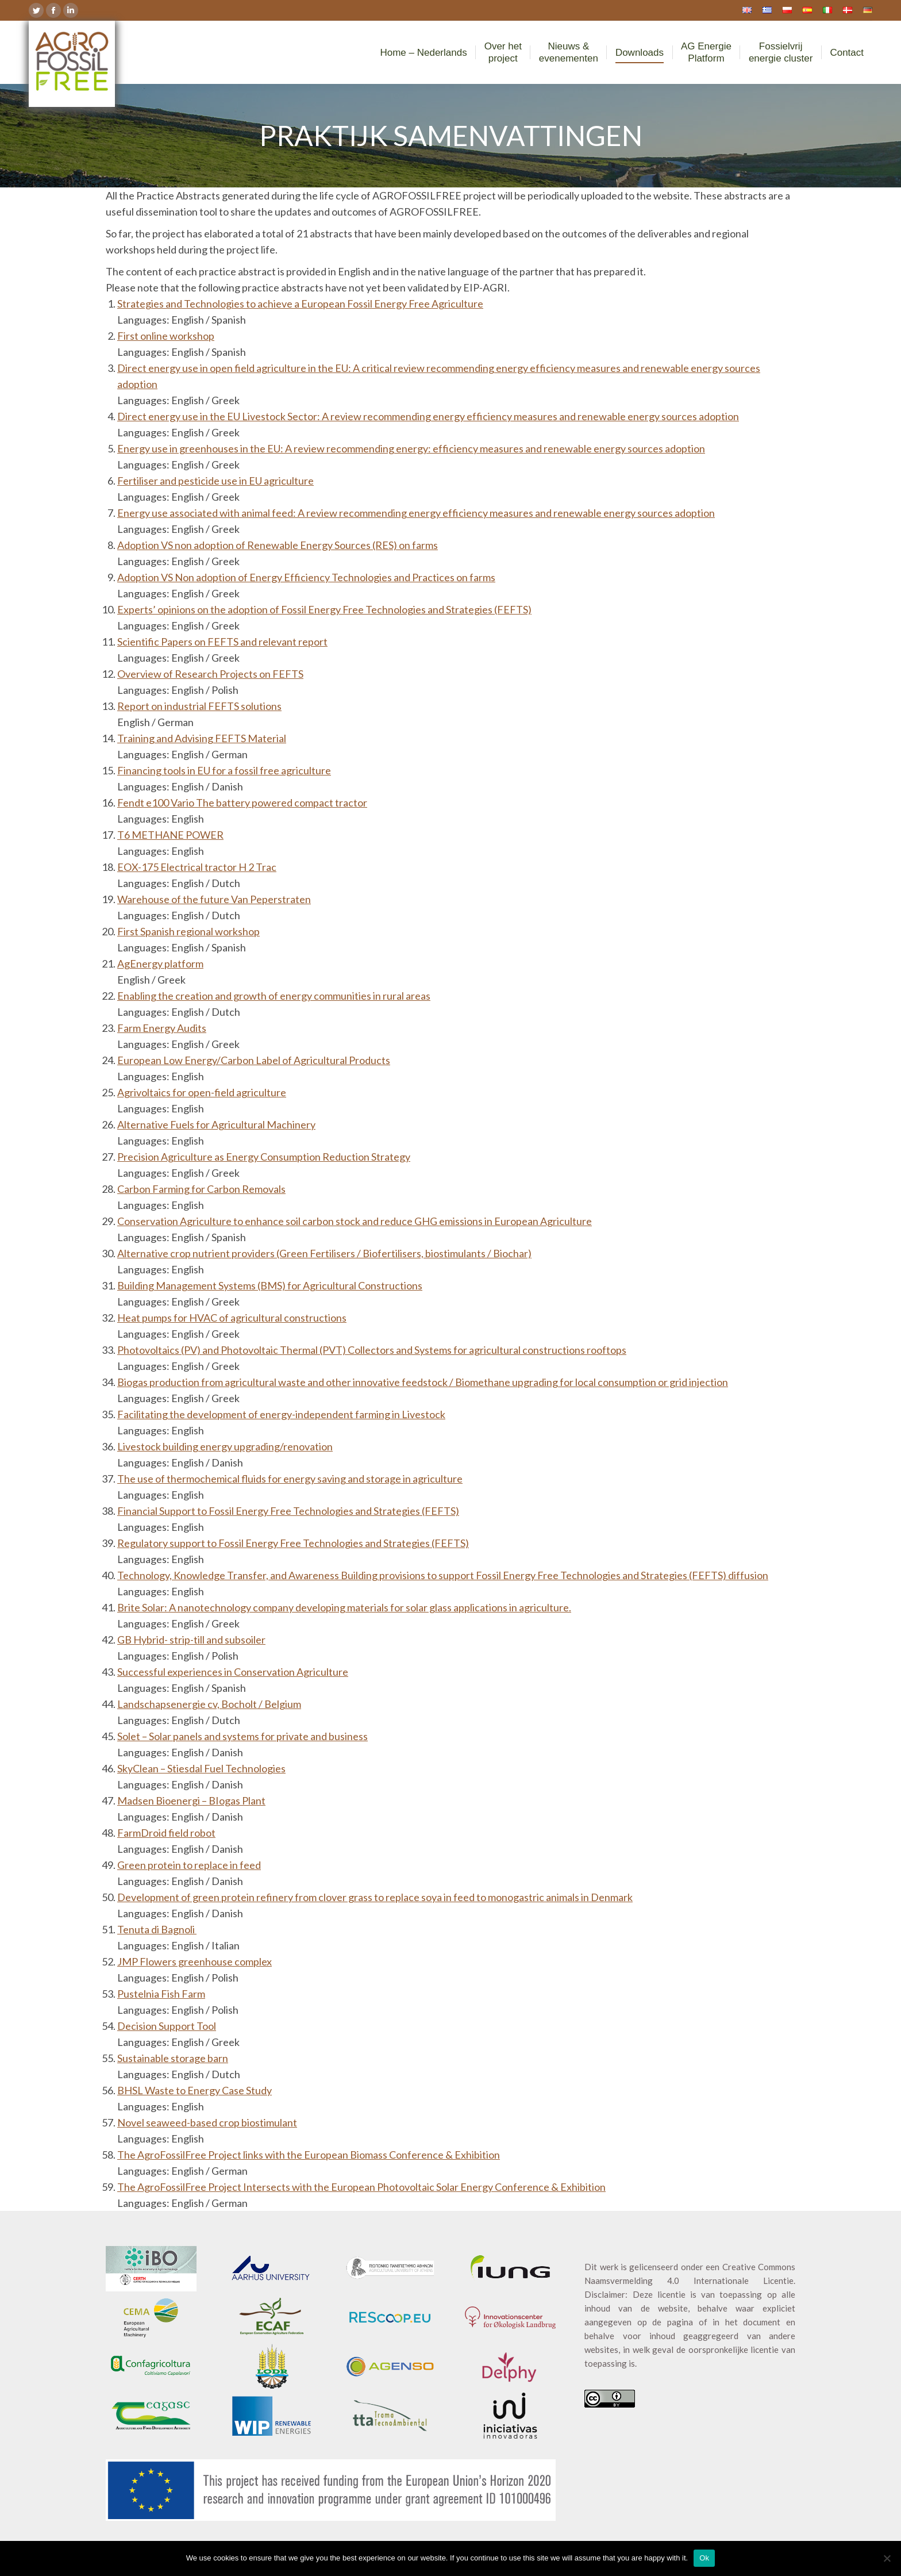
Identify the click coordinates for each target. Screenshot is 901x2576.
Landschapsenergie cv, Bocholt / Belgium (209, 1704)
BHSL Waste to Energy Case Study (194, 2090)
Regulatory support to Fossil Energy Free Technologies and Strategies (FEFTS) (293, 1543)
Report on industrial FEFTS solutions (199, 706)
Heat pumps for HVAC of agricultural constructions (231, 1317)
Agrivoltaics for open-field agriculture (201, 1092)
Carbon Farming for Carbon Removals (201, 1189)
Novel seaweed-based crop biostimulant (207, 2122)
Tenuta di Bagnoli (157, 1929)
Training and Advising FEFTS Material (201, 738)
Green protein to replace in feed (189, 1865)
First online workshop (165, 335)
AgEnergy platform (160, 963)
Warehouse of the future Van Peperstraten (214, 899)
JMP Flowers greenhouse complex (194, 1961)
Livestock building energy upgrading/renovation (225, 1446)
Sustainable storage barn (172, 2058)
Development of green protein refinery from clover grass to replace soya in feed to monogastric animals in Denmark (375, 1897)
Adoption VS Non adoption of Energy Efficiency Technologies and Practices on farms (306, 577)
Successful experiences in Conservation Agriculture (232, 1671)
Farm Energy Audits (161, 1028)
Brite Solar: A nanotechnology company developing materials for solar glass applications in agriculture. (344, 1607)
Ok (704, 2558)
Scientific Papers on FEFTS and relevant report (222, 641)
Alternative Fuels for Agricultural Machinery (216, 1124)
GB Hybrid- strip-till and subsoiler (191, 1639)
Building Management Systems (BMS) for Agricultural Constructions (269, 1285)
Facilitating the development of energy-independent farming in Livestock (281, 1414)
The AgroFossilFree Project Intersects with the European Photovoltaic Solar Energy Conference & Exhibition (361, 2186)
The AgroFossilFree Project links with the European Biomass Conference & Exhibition (308, 2154)
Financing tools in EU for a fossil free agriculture (224, 770)
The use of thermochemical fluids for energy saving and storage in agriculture (290, 1478)
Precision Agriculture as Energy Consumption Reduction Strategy (263, 1156)
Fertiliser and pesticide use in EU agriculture (215, 480)
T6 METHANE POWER (170, 834)
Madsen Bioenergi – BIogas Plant (191, 1800)
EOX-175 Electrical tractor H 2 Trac (196, 867)
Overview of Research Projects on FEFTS (210, 673)
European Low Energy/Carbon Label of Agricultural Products (253, 1060)
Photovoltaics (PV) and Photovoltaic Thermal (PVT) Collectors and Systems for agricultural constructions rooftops (371, 1349)
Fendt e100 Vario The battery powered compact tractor (242, 802)
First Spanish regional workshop (188, 931)
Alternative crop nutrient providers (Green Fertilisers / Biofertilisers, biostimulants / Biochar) (324, 1253)
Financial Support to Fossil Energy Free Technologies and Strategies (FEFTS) (288, 1510)
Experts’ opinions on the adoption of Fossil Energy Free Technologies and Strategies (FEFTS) (324, 609)
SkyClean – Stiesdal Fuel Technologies (201, 1768)
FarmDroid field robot (166, 1832)
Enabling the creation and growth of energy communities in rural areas (273, 995)
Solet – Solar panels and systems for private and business (242, 1736)
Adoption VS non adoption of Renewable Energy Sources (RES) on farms (277, 545)
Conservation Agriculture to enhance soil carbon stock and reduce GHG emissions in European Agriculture (354, 1221)
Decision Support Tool (166, 2026)
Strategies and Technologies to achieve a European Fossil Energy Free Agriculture (300, 303)
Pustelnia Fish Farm (161, 1993)
